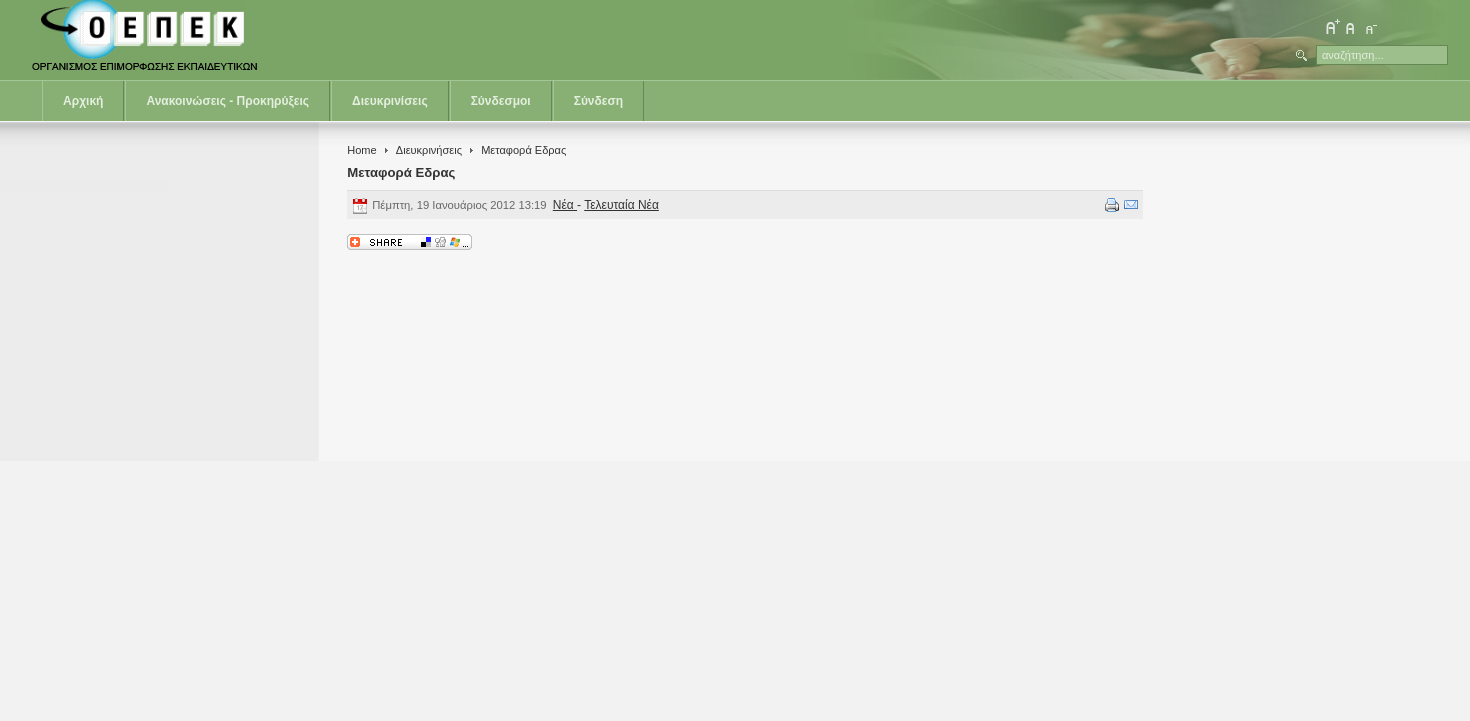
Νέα (565, 205)
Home (361, 150)
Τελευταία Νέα (621, 205)
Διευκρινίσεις (390, 101)
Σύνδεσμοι (501, 101)
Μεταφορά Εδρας (401, 172)
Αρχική (83, 101)
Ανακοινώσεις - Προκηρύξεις (227, 101)
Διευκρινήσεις (429, 150)
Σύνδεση (598, 101)
